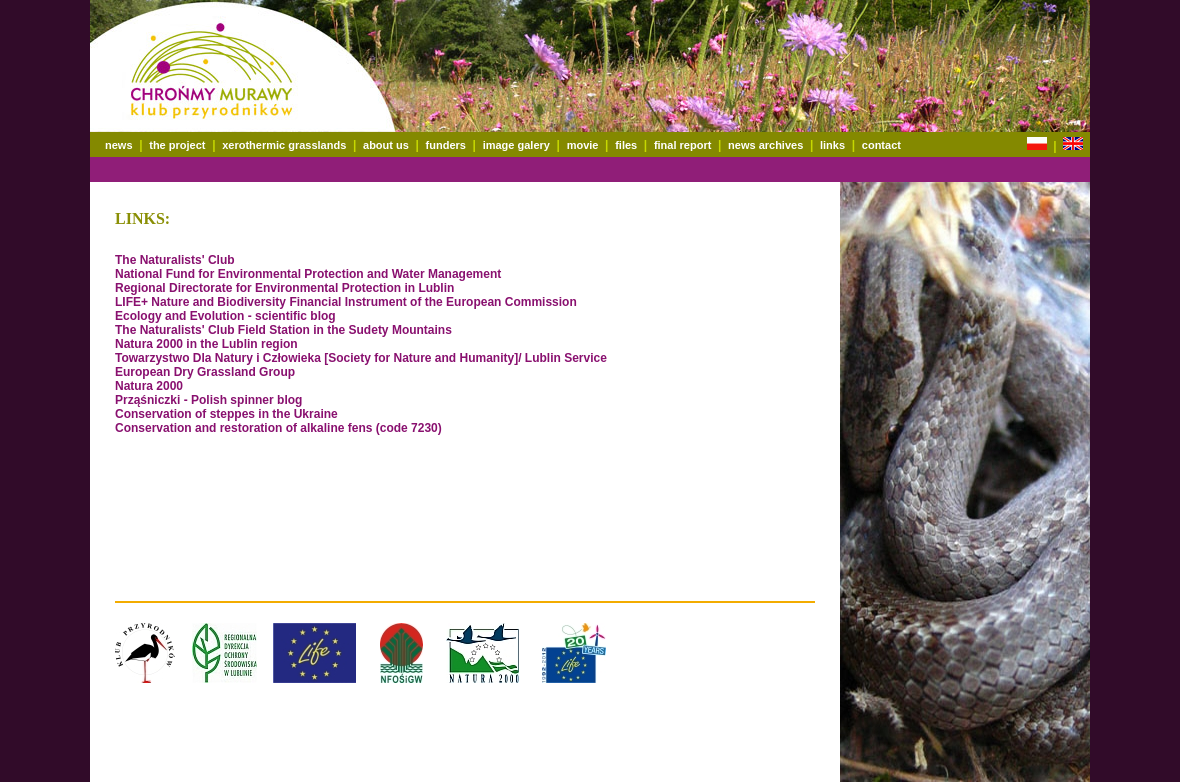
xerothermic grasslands (284, 145)
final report (682, 145)
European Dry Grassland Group (205, 372)
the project (177, 145)
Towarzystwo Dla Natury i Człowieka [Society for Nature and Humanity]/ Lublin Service (361, 358)
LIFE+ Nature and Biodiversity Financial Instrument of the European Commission (346, 302)
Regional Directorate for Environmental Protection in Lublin (284, 288)
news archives (765, 145)
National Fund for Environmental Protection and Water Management (308, 274)
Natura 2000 (149, 386)
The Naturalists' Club (175, 260)
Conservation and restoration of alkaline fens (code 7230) (278, 428)
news (119, 145)
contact (881, 145)
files (626, 145)
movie (583, 145)
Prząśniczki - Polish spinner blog (208, 400)
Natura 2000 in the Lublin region (206, 344)
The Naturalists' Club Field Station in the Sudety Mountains (283, 330)
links (832, 145)
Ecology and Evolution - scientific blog (225, 316)
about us (386, 145)
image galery (516, 145)
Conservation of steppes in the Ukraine (226, 414)
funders (446, 145)
